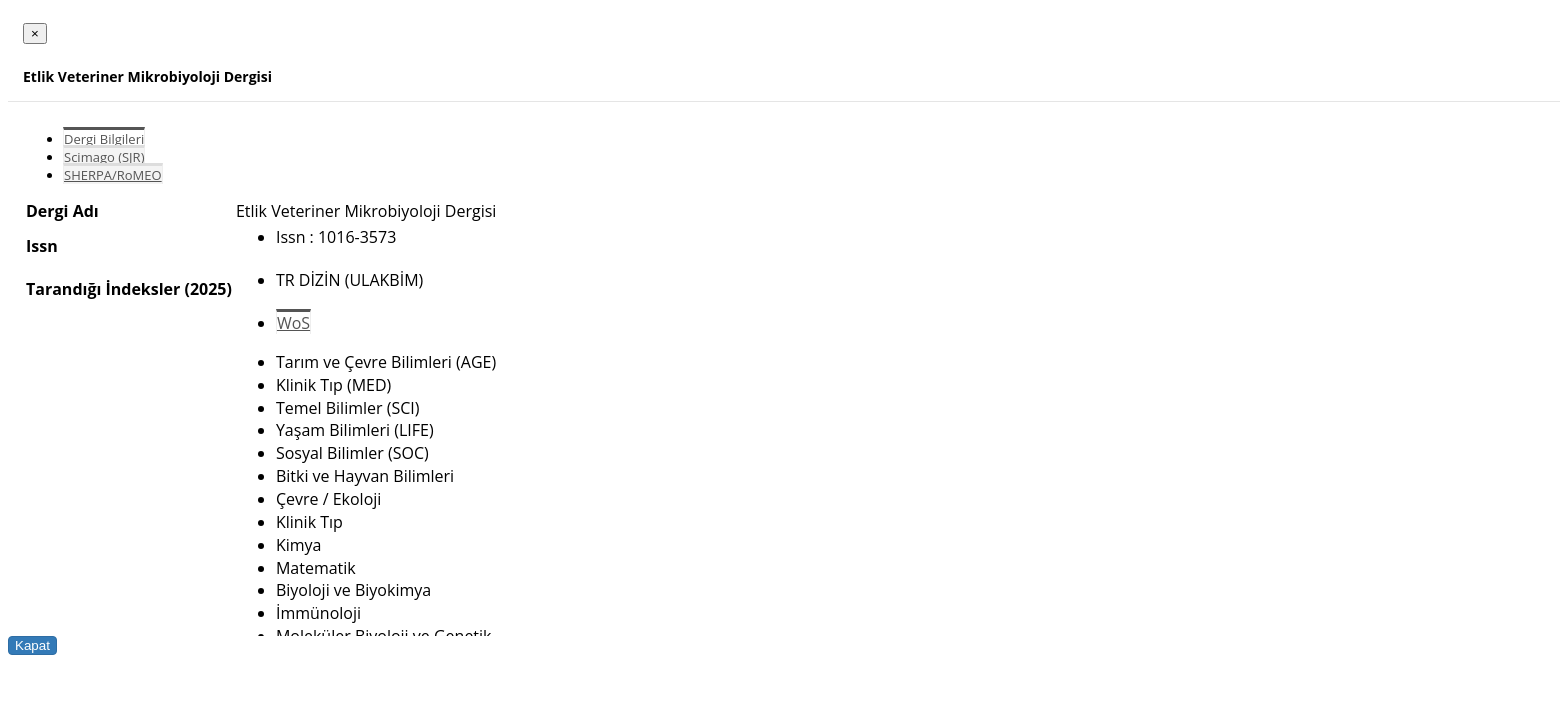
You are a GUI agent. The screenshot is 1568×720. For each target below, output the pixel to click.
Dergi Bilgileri (104, 139)
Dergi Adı (62, 211)
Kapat (32, 645)
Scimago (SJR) (104, 157)
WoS (293, 323)
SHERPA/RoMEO (113, 175)
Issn (42, 246)
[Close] (35, 33)
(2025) (207, 289)
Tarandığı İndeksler (103, 289)
